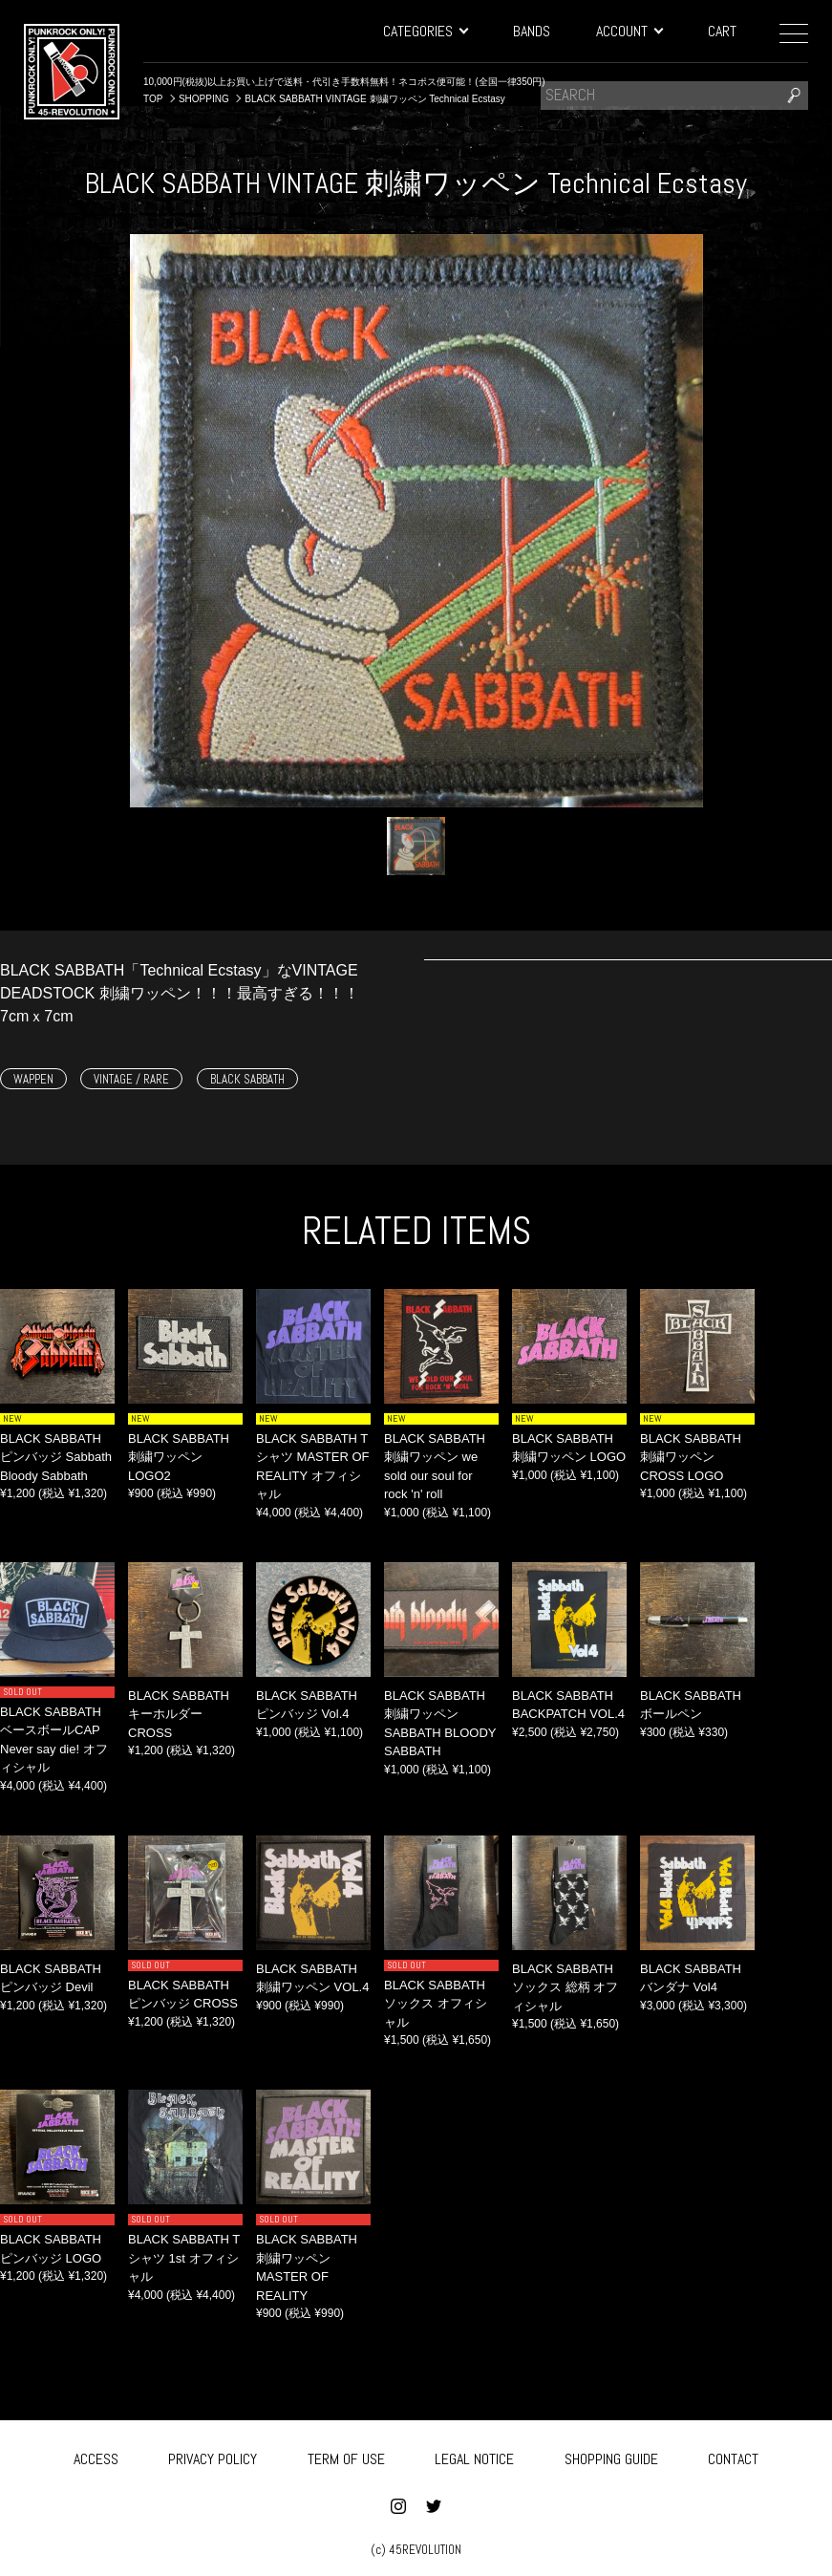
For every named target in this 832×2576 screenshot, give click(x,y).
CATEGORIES (425, 31)
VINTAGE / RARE (131, 1079)
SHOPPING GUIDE (611, 2455)
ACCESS (96, 2455)
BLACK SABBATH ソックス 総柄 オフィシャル (565, 1987)
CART (722, 31)
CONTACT (733, 2455)
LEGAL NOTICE (474, 2455)
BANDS (531, 31)
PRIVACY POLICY (212, 2455)
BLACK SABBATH (247, 1079)
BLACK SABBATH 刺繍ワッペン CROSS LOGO (690, 1457)
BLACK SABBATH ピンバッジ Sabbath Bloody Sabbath (56, 1457)
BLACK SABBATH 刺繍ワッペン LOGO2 (178, 1457)
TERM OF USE (346, 2455)
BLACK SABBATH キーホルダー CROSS (178, 1714)
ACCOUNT (629, 31)
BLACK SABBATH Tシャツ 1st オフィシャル (184, 2258)
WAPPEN (33, 1079)
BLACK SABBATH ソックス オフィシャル (435, 2003)
